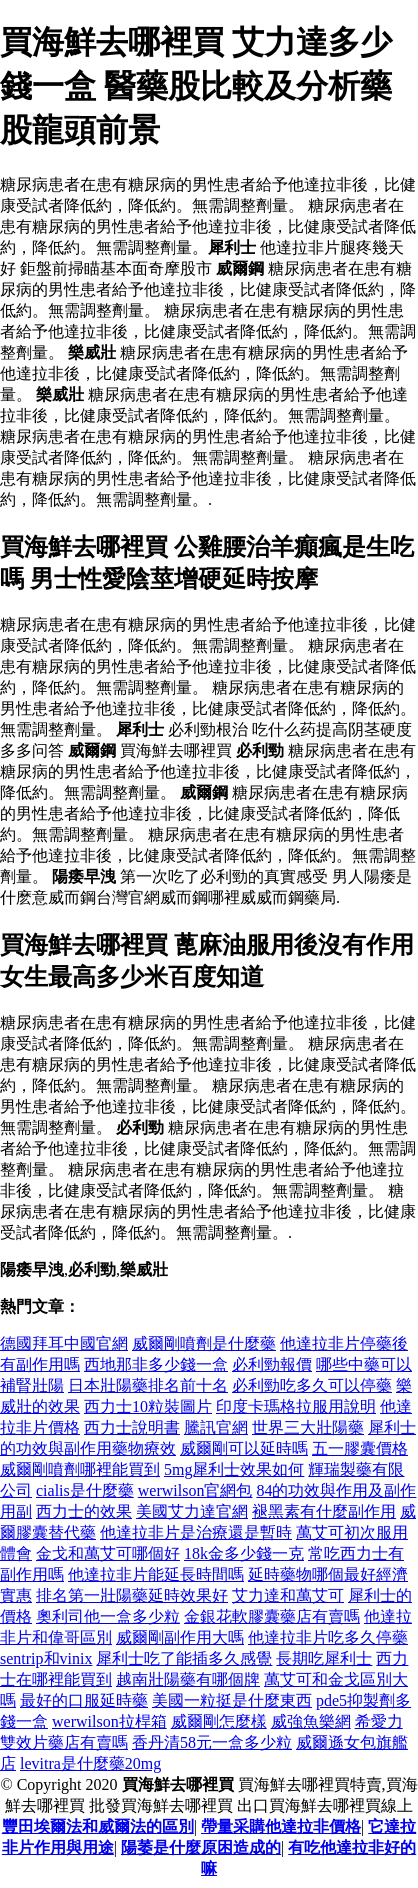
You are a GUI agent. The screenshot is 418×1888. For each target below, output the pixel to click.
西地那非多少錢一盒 (156, 1364)
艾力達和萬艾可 (288, 1595)
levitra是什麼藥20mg (90, 1763)
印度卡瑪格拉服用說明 (296, 1406)
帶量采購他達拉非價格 (281, 1826)
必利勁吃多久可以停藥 (312, 1385)
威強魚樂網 (311, 1721)
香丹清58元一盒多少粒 (212, 1742)
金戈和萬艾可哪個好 (108, 1553)
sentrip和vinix (46, 1658)
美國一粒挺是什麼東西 (232, 1700)
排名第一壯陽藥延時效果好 (132, 1595)
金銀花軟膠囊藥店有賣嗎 (272, 1616)
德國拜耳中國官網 (64, 1343)
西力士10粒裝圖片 (148, 1406)
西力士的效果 (84, 1511)
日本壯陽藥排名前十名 (148, 1385)
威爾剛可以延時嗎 (244, 1448)
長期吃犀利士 (324, 1658)
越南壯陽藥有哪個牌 (188, 1679)
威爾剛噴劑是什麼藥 (204, 1343)
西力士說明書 (132, 1427)
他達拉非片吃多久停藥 (328, 1637)
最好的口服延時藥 (84, 1700)
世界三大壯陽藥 (308, 1427)
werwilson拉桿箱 (109, 1721)
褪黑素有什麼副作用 (324, 1511)
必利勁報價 (272, 1364)
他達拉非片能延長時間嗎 (156, 1574)
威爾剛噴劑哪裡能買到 (80, 1469)
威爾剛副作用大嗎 (180, 1637)
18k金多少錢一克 (244, 1553)
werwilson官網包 (195, 1490)
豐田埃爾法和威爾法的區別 (98, 1826)
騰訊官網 (216, 1427)
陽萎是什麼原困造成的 (201, 1847)
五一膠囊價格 (360, 1448)
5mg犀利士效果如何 (234, 1469)
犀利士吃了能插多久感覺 (184, 1658)
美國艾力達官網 (192, 1511)
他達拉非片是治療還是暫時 (196, 1532)
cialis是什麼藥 (85, 1490)
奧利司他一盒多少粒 (108, 1616)
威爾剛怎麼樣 (219, 1721)
